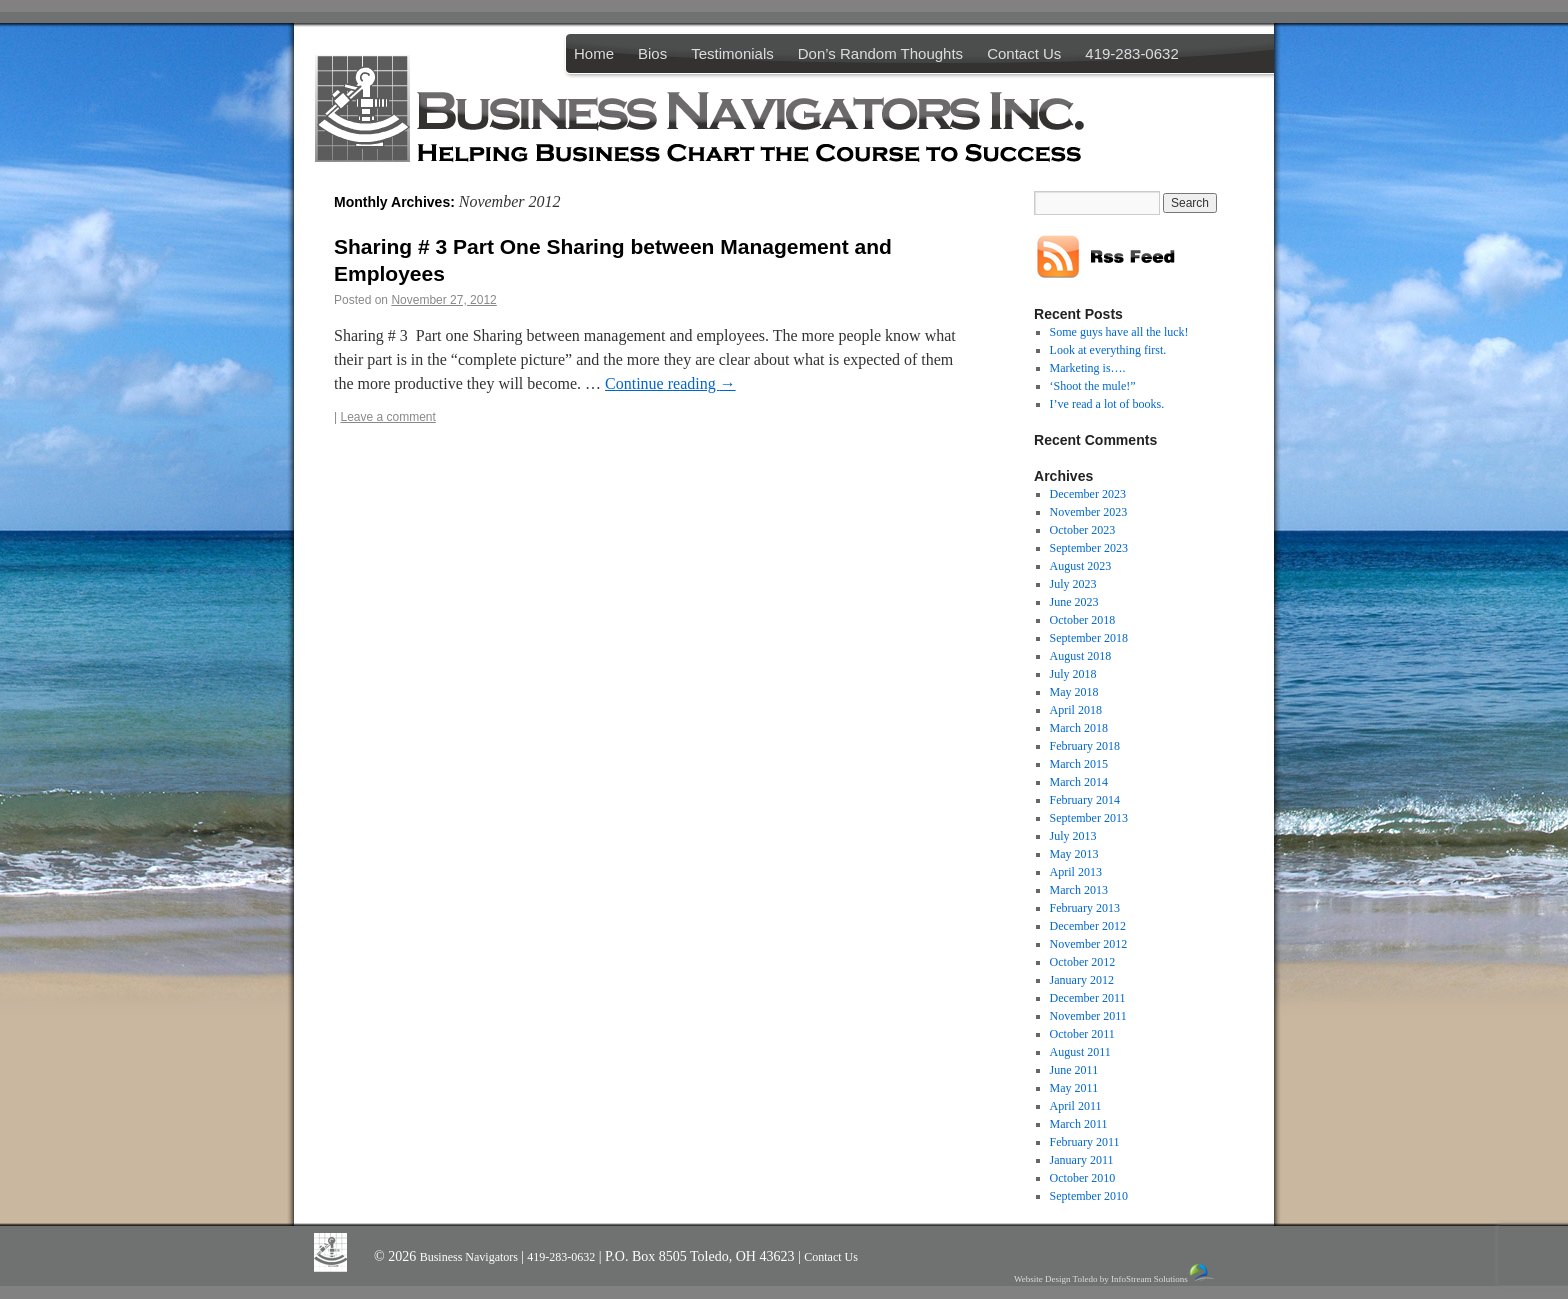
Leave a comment (387, 417)
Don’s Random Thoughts (880, 53)
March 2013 (1079, 890)
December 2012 (1088, 926)
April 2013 (1076, 872)
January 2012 (1082, 980)
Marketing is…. (1088, 368)
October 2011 (1082, 1034)
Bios (652, 53)
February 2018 (1085, 746)
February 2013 (1085, 908)
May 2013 (1074, 854)
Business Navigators (470, 1257)
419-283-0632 (1131, 53)
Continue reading (670, 383)
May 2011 (1074, 1088)
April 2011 (1076, 1106)
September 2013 (1089, 818)
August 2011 (1080, 1052)
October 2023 (1083, 530)
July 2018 (1073, 674)
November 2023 (1089, 512)
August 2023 (1081, 566)
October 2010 (1083, 1178)
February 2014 (1085, 800)
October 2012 (1083, 962)
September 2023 (1089, 548)
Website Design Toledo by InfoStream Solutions (1115, 1273)
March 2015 (1079, 764)
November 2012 (1089, 944)
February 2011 (1085, 1142)
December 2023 (1088, 494)
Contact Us (1024, 53)
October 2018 (1083, 620)
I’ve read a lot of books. (1107, 404)
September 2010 (1089, 1196)
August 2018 (1081, 656)
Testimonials (732, 53)
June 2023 (1074, 602)
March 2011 (1079, 1124)
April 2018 (1076, 710)
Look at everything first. (1108, 350)
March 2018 (1079, 728)
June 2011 (1074, 1070)
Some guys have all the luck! (1119, 332)
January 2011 (1082, 1160)
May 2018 (1074, 692)
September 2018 (1089, 638)
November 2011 (1088, 1016)
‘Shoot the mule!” (1093, 386)
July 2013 (1073, 836)
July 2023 (1073, 584)
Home (594, 53)
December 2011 (1088, 998)
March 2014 (1079, 782)
